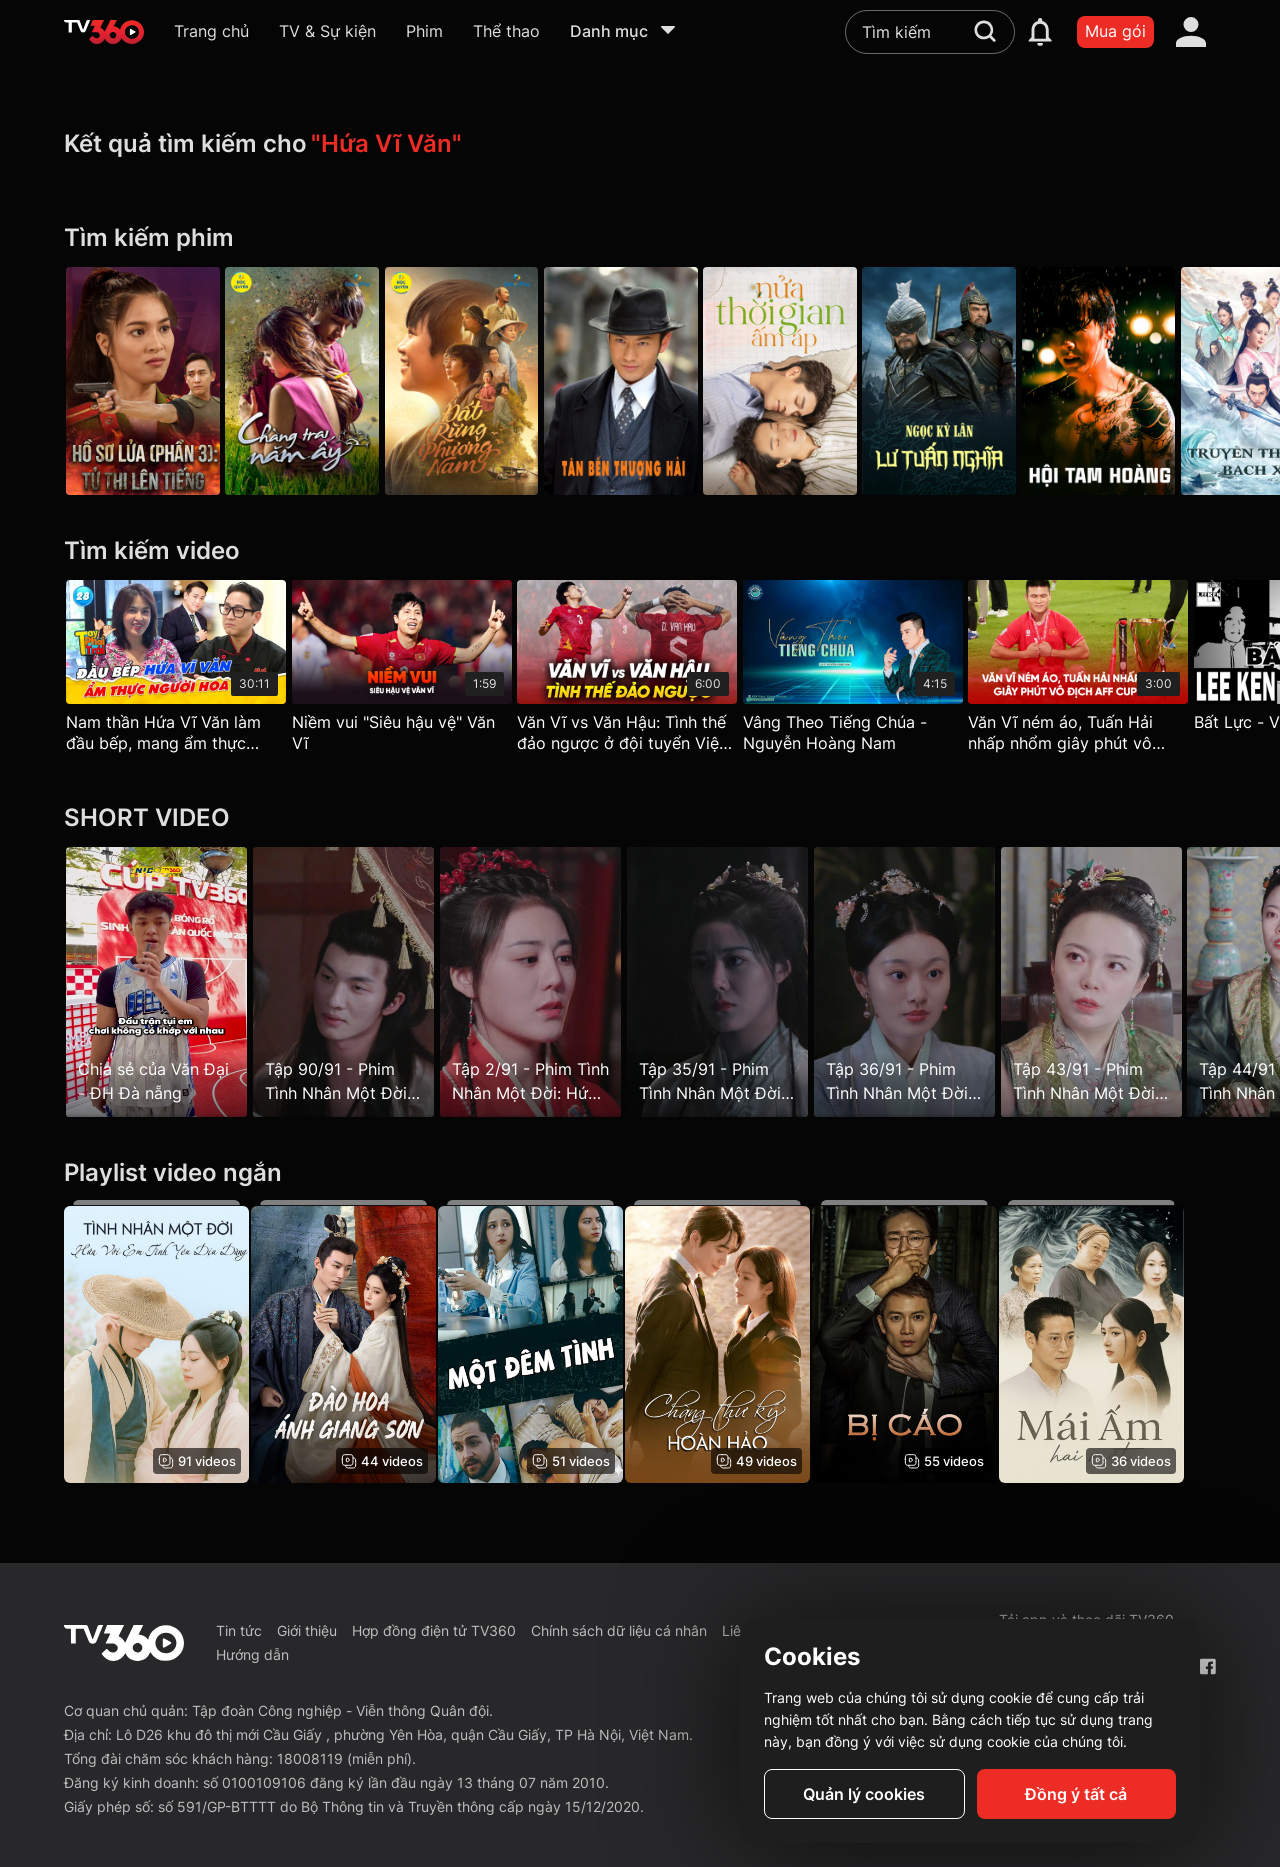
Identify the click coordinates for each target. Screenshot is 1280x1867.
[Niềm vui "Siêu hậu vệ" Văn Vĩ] (408, 671)
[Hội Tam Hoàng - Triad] (1137, 381)
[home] (104, 32)
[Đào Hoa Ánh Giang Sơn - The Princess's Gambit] (349, 1342)
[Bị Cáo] (929, 1342)
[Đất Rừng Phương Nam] (474, 381)
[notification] (1040, 32)
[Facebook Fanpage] (1207, 1666)
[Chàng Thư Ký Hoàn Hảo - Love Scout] (736, 1342)
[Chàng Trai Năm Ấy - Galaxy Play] (309, 381)
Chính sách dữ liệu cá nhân (619, 1630)
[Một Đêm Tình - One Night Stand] (543, 1342)
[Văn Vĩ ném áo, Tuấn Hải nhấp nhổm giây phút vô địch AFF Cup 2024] (1104, 671)
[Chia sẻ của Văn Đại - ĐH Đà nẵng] (156, 982)
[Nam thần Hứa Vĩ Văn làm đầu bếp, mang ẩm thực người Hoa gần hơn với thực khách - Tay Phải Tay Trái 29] (176, 671)
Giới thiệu (307, 1630)
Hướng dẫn (252, 1654)
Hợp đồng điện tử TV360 (434, 1630)
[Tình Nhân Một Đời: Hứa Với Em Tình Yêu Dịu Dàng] (156, 1342)
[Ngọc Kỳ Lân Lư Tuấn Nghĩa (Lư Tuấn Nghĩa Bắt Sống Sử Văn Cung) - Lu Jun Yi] (972, 381)
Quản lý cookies (864, 1794)
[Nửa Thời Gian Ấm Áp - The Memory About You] (806, 381)
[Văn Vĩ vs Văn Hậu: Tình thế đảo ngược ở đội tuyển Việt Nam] (640, 671)
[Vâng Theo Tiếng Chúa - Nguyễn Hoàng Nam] (872, 671)
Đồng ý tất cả (1076, 1794)
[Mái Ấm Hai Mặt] (1123, 1342)
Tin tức (239, 1630)
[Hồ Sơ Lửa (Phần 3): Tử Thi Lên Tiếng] (143, 381)
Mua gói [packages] (1115, 31)
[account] (1191, 32)
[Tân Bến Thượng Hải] (640, 381)
